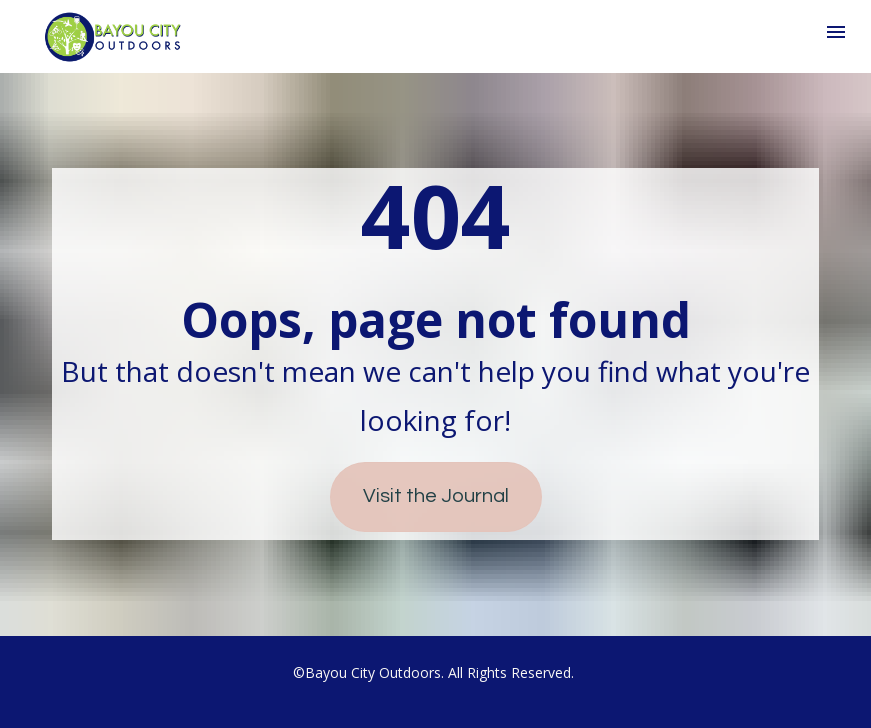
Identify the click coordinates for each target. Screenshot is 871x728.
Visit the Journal (436, 496)
